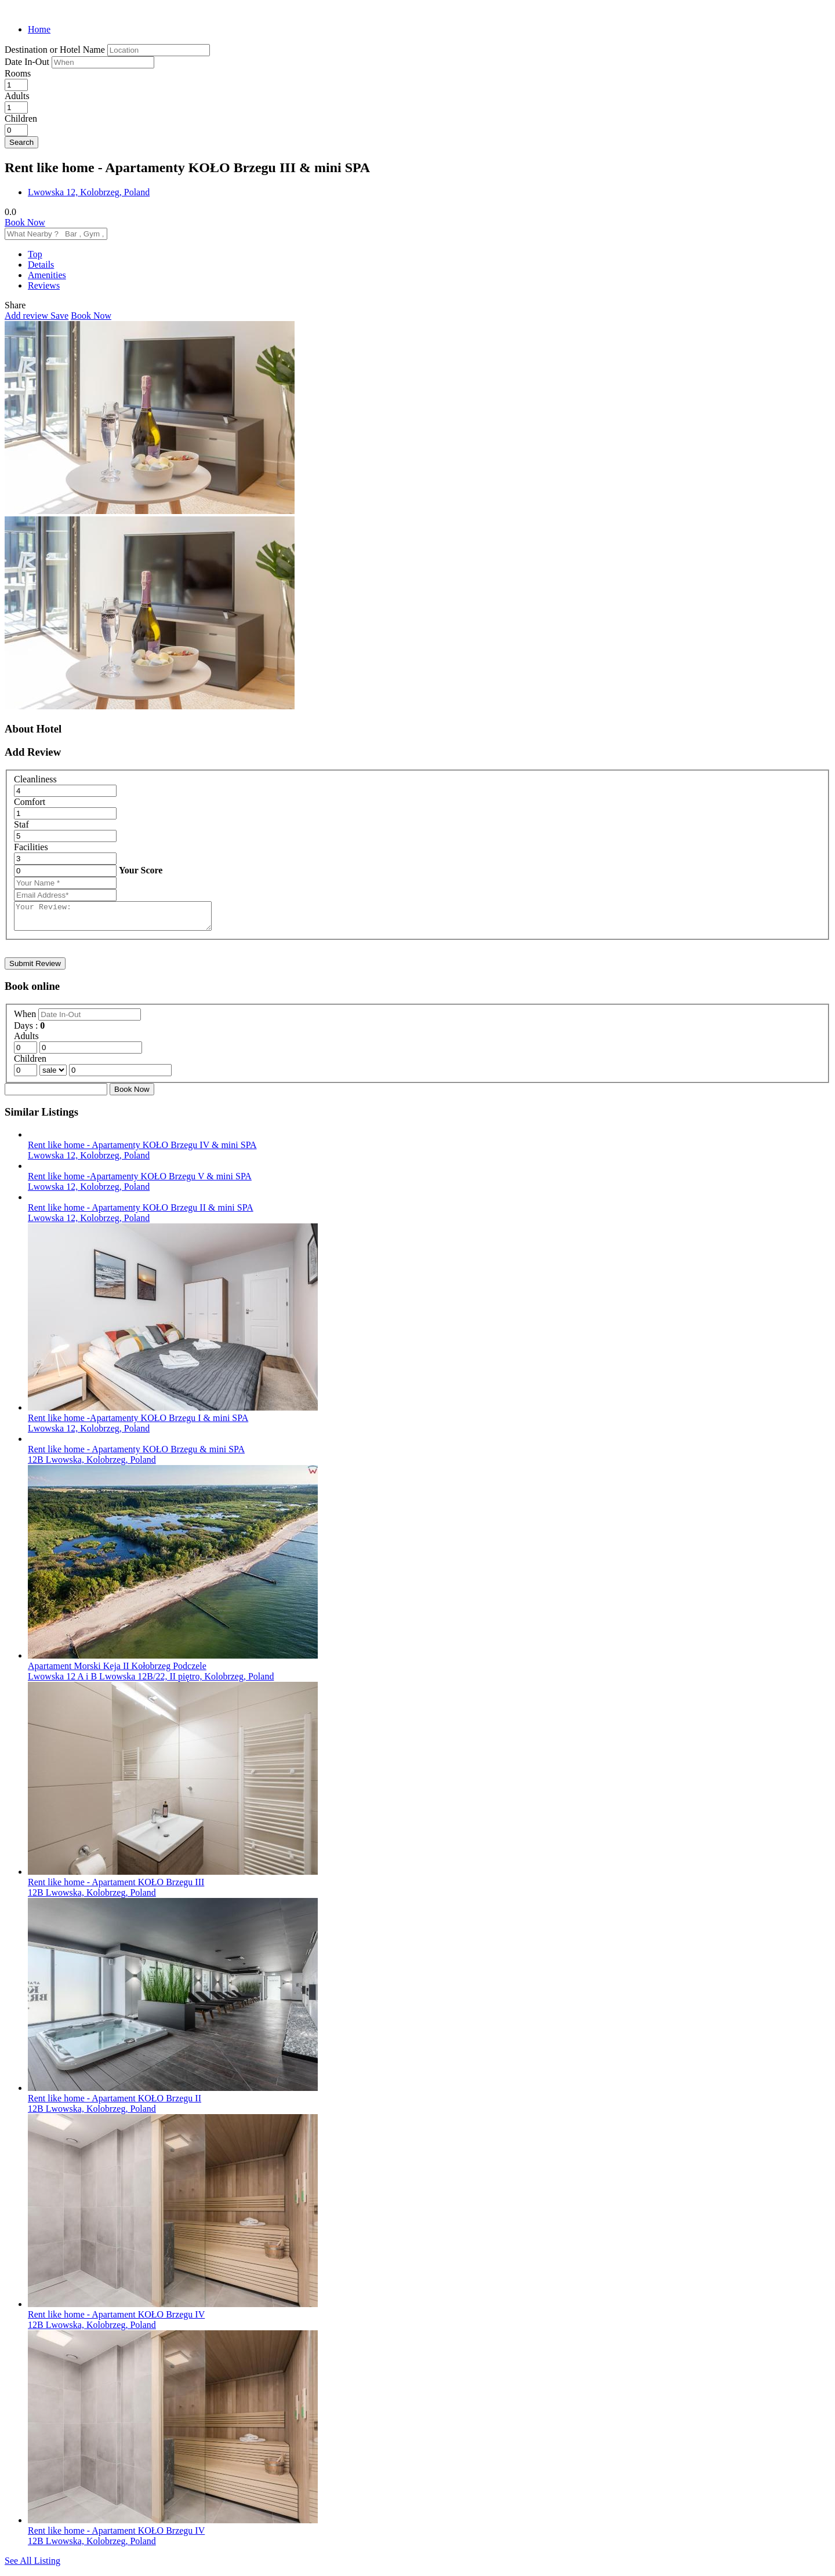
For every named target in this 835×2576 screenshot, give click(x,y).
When (26, 1019)
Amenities (47, 275)
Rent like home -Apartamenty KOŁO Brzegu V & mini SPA (140, 1181)
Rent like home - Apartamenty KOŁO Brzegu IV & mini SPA (142, 1150)
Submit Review (35, 968)
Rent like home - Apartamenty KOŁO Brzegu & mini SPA (136, 1454)
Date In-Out (28, 62)
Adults (17, 96)
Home (39, 29)
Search (21, 142)
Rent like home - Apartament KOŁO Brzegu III (116, 1887)
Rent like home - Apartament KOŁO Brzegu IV (116, 2319)
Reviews (44, 285)
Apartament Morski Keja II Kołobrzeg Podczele (117, 1671)
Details (41, 264)
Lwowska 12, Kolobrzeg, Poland (89, 192)
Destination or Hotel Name (55, 49)
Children (21, 118)
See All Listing (32, 2566)
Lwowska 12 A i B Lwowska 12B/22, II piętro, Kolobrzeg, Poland (151, 1681)
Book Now (25, 222)
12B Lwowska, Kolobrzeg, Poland (92, 1465)
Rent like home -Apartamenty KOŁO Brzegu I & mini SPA (138, 1423)
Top (35, 254)
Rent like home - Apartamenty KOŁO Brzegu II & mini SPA (140, 1213)
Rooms (18, 73)
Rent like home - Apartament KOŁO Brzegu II (114, 2103)
